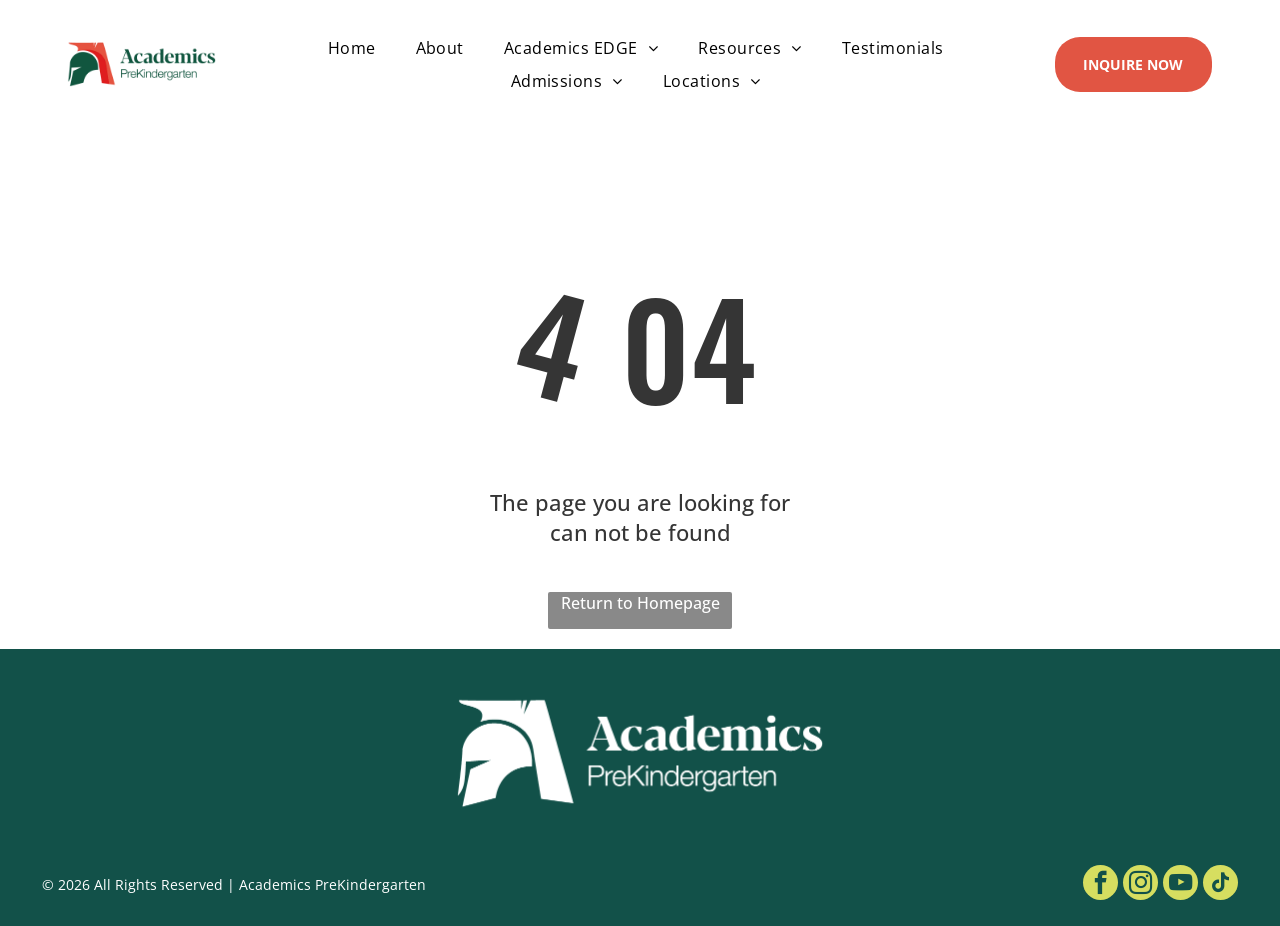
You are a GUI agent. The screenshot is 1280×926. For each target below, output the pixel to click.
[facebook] (1100, 885)
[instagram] (1140, 885)
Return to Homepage (640, 603)
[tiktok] (1220, 885)
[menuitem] (352, 48)
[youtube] (1180, 885)
